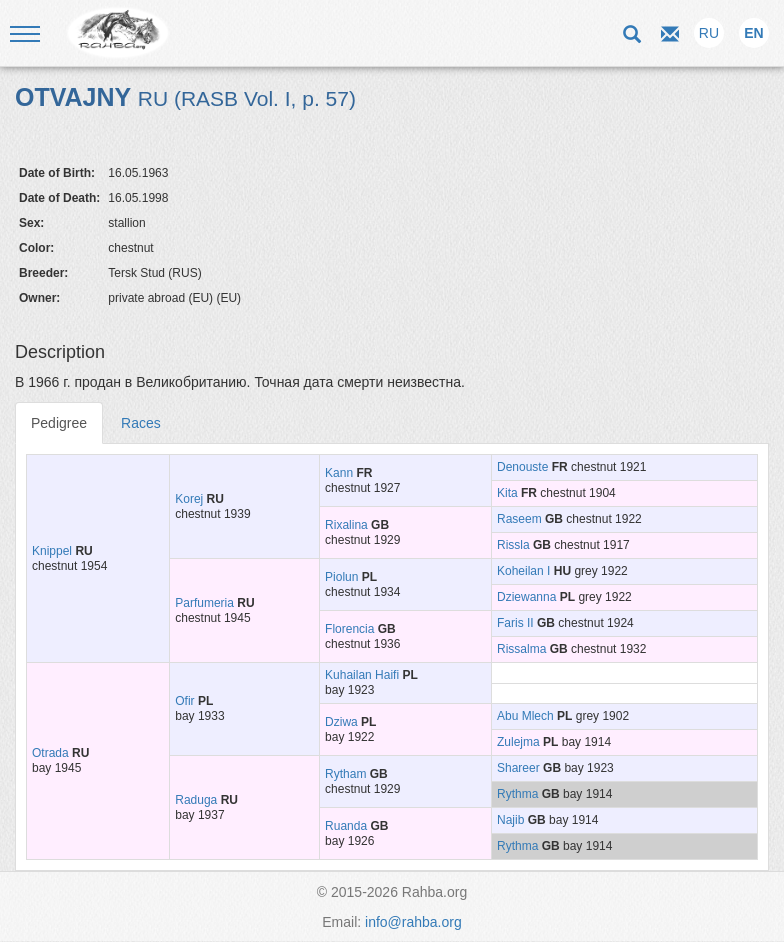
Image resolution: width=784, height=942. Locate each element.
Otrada (50, 753)
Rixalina (346, 525)
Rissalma (521, 649)
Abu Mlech (525, 716)
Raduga (196, 800)
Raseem (519, 519)
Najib (510, 820)
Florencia (349, 629)
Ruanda (346, 826)
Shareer (518, 768)
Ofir (184, 701)
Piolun (341, 577)
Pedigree (59, 423)
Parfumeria (204, 603)
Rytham (345, 774)
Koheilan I (523, 571)
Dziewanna (526, 597)
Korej (189, 499)
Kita (507, 493)
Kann (339, 473)
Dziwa (341, 722)
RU (709, 33)
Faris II (515, 623)
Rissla (513, 545)
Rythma (517, 794)
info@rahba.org (413, 922)
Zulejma (518, 742)
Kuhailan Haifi (362, 675)
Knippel (52, 551)
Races (141, 423)
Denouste (522, 467)
